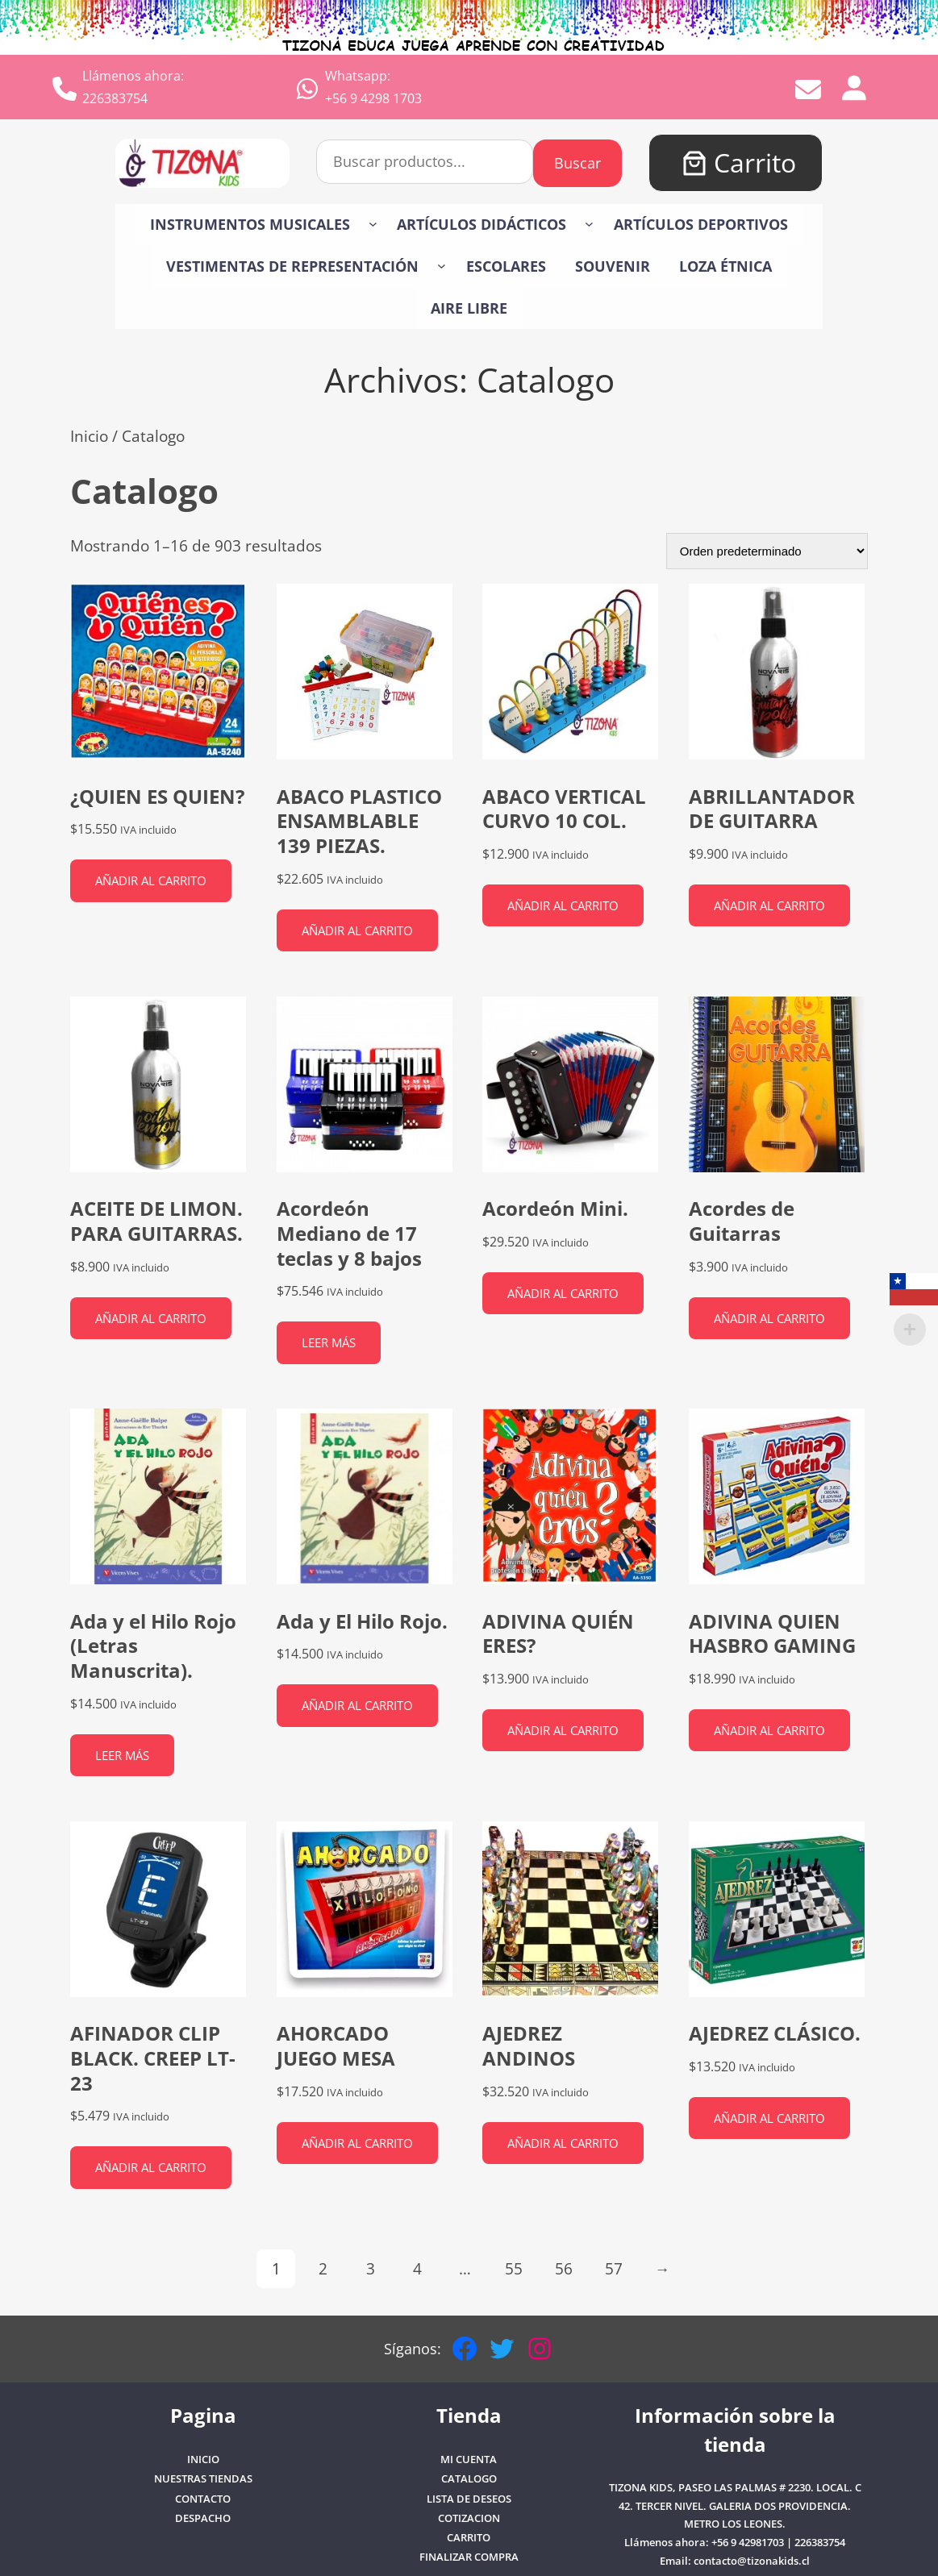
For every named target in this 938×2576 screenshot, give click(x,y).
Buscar (577, 163)
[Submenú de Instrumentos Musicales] (373, 223)
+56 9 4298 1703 (373, 98)
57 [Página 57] (614, 2268)
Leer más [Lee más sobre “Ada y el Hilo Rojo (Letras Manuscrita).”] (122, 1755)
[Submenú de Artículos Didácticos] (589, 223)
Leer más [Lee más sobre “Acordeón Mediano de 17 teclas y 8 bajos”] (329, 1342)
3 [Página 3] (370, 2268)
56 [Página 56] (564, 2268)
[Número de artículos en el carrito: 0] (694, 163)
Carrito (755, 162)
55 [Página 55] (514, 2268)
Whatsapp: (357, 76)
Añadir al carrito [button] (150, 880)
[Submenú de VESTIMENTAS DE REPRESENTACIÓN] (441, 264)
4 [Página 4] (417, 2268)
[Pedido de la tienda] (767, 551)
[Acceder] (853, 87)
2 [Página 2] (323, 2268)
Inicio (89, 436)
